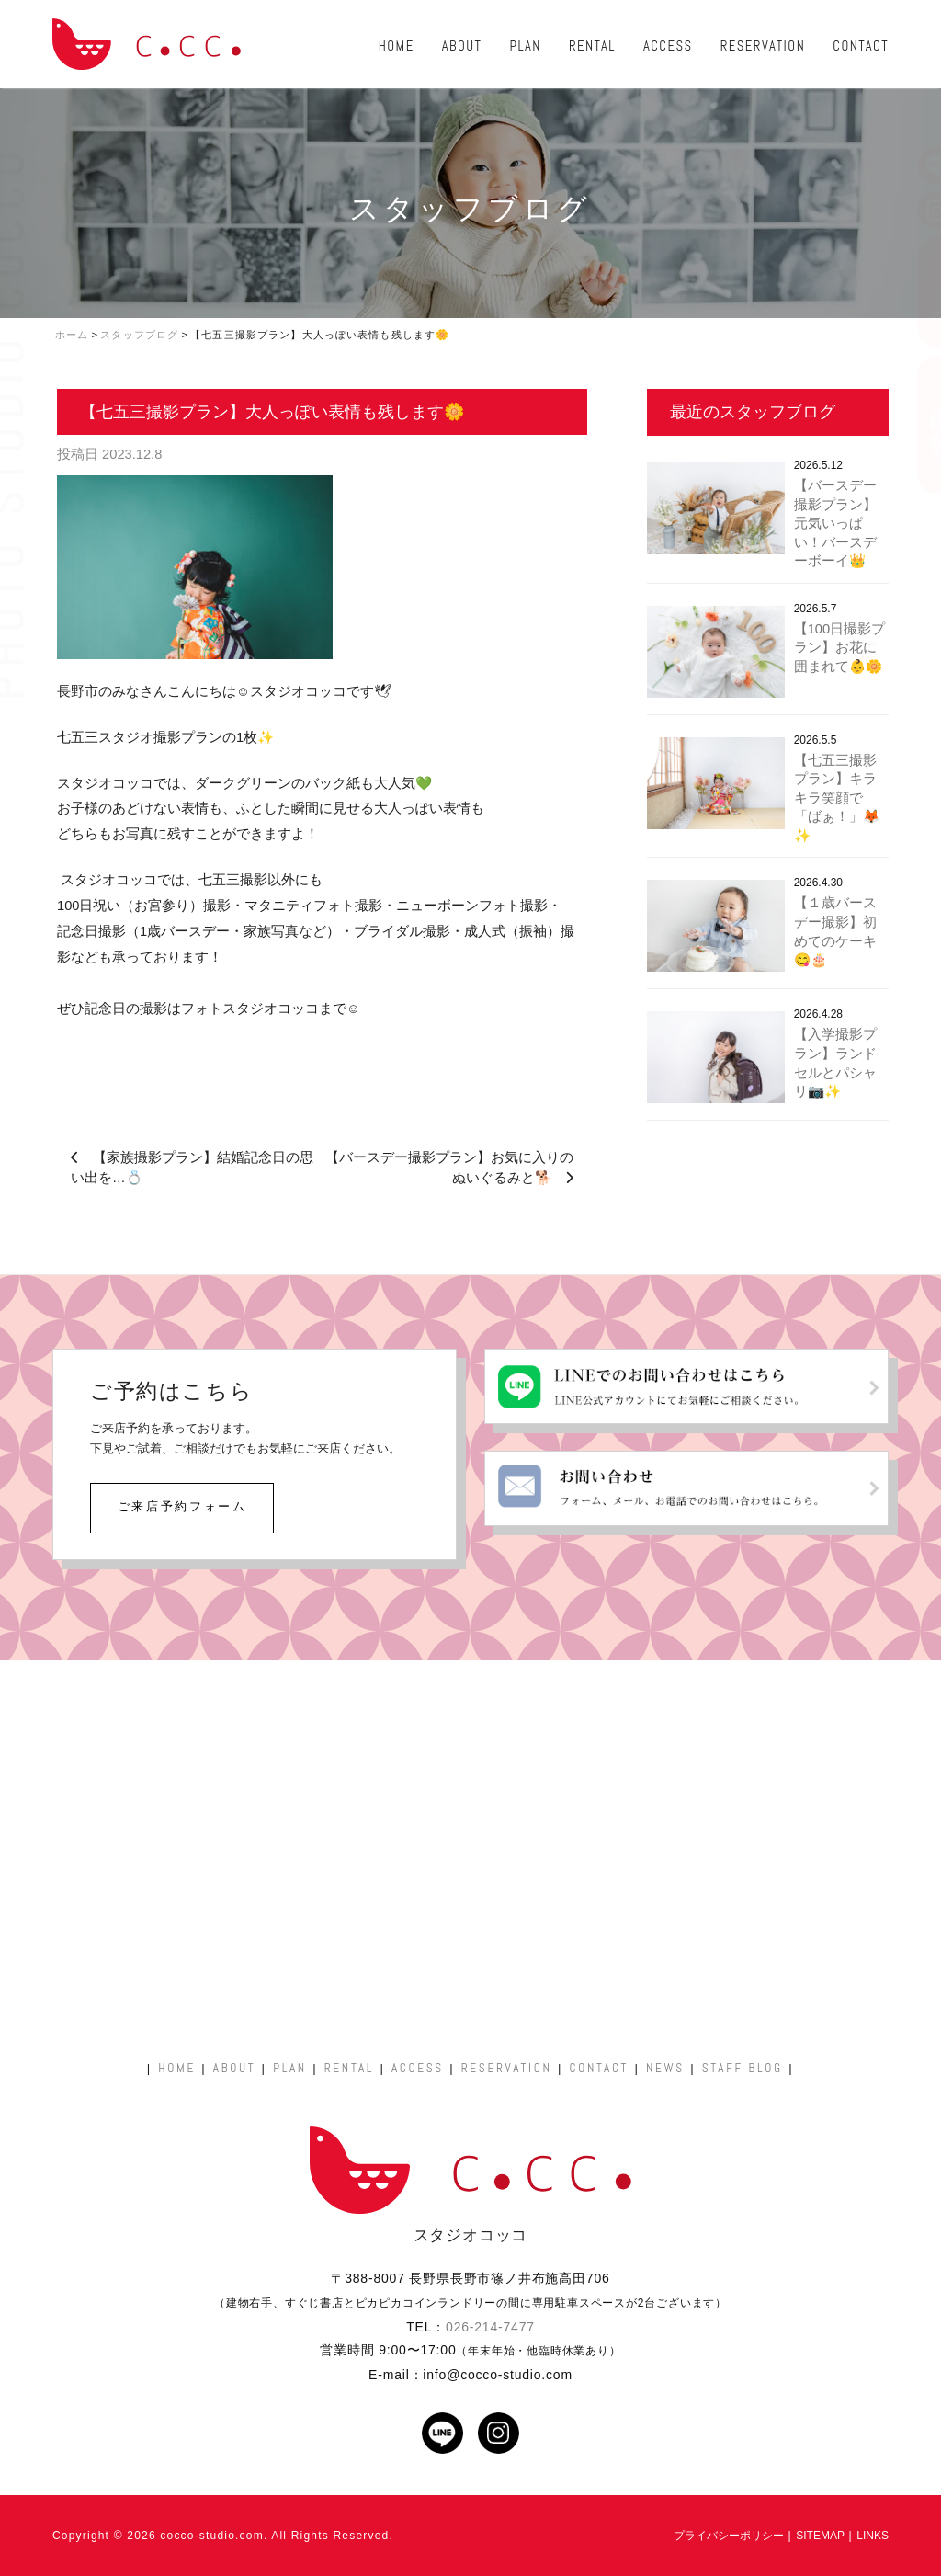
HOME (396, 46)
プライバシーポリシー (729, 2535)
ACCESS (668, 46)
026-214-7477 (490, 2327)
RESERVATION (763, 46)
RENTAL (592, 46)
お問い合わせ (918, 424)
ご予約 (918, 292)
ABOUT (462, 46)
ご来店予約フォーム (182, 1506)
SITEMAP (820, 2535)
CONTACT (861, 46)
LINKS (872, 2535)
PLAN (525, 46)
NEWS (665, 2068)
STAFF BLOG (742, 2068)
